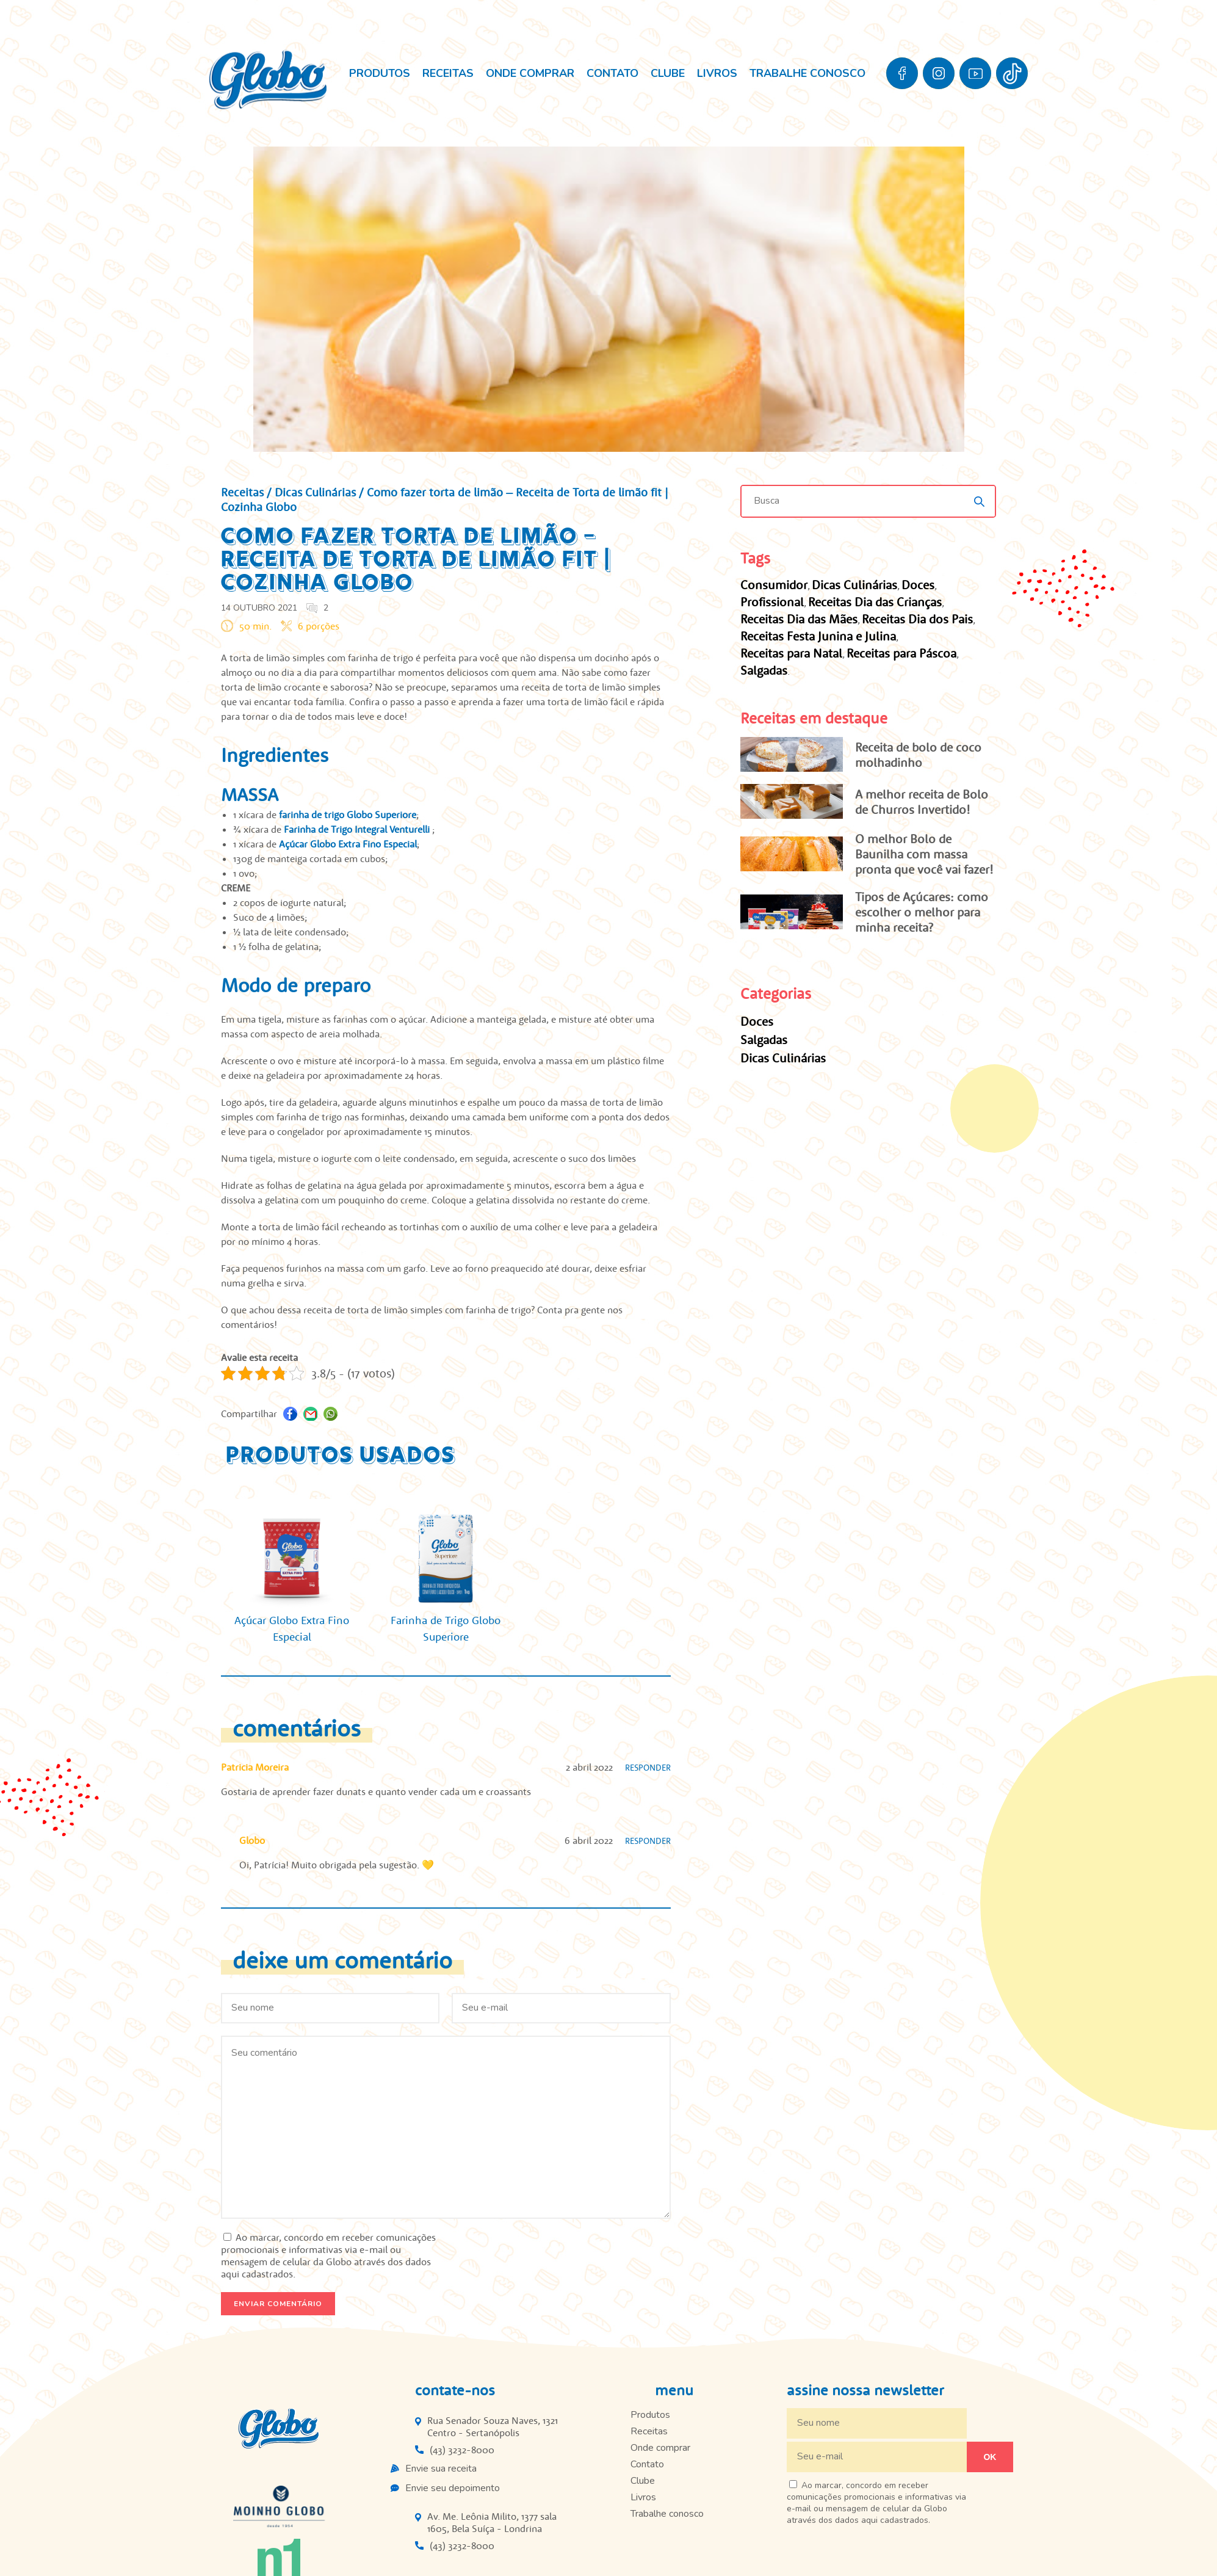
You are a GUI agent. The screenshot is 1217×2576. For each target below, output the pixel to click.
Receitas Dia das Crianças (875, 601)
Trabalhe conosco (807, 73)
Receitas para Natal (791, 653)
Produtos (379, 73)
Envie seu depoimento (452, 2488)
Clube (668, 73)
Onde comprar (530, 73)
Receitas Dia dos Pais (917, 618)
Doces (917, 584)
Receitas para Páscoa (901, 653)
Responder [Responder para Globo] (648, 1840)
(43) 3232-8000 (462, 2450)
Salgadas (763, 670)
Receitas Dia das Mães (799, 618)
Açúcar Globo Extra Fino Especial (348, 844)
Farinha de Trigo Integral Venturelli (358, 829)
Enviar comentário (278, 2304)
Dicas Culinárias (315, 492)
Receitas (448, 73)
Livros (717, 73)
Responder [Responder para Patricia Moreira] (648, 1767)
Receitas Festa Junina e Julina (818, 636)
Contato (612, 73)
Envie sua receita (441, 2468)
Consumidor (773, 584)
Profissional (772, 601)
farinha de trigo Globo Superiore (347, 814)
